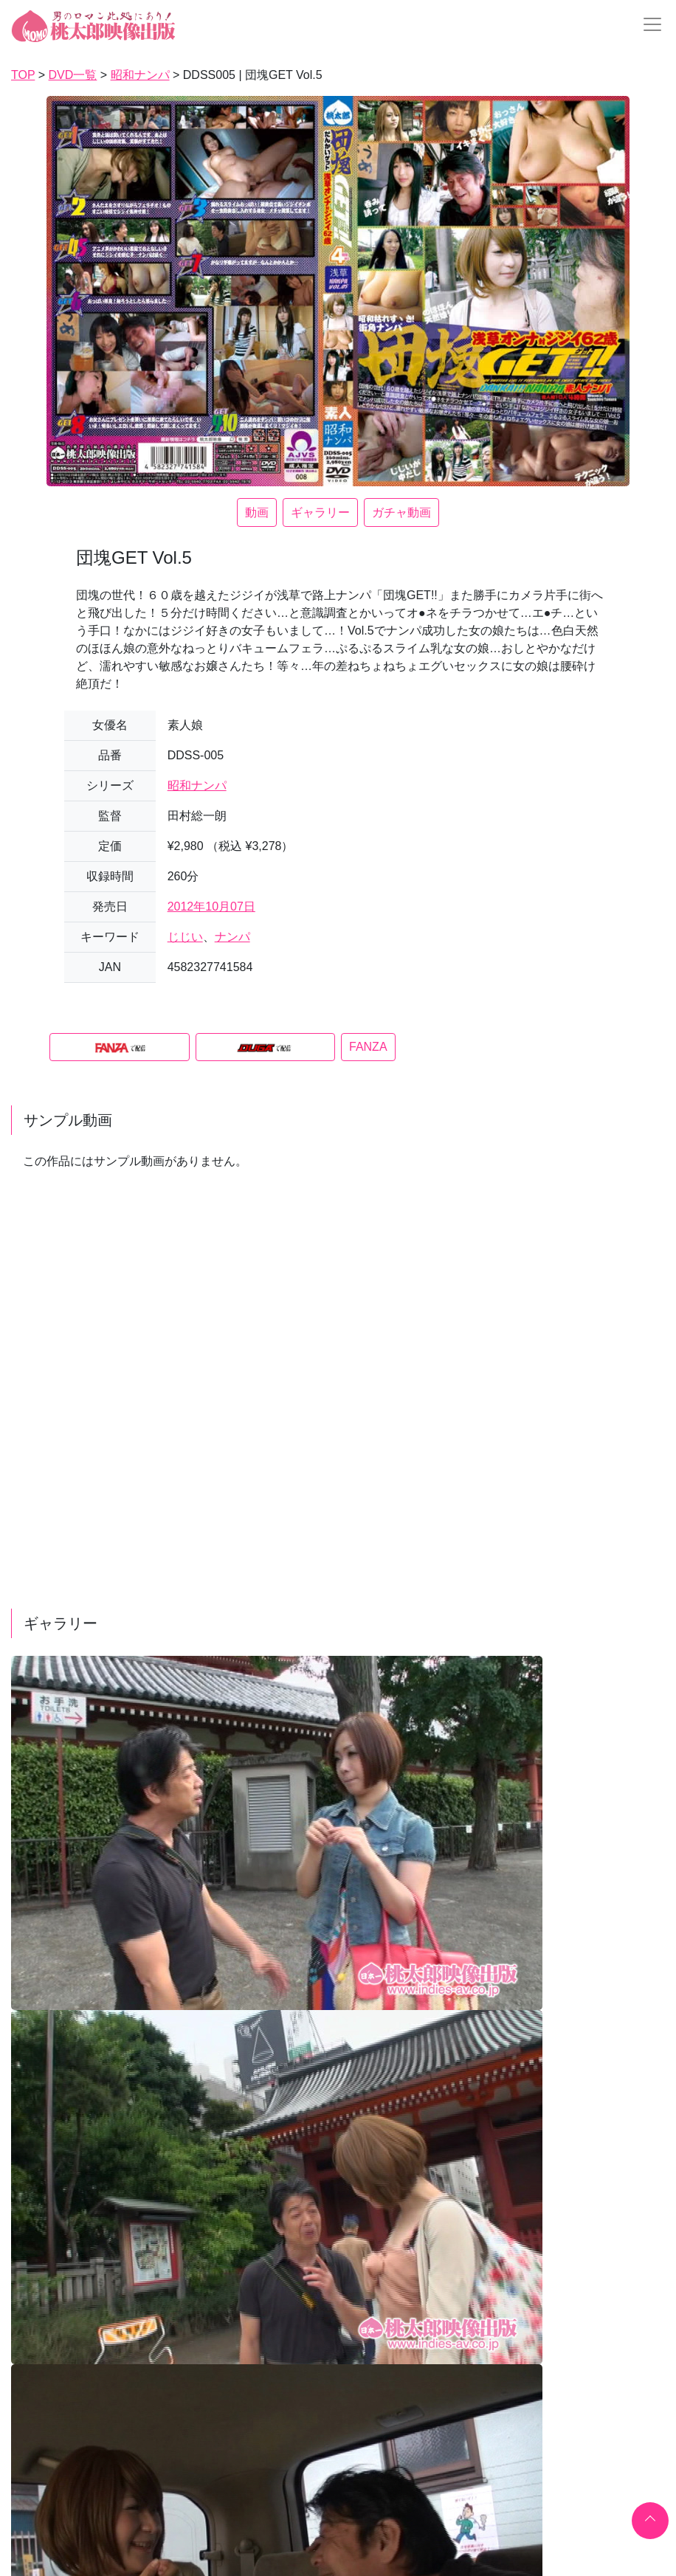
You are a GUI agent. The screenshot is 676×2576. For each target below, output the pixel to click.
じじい (185, 936)
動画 (257, 512)
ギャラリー (320, 512)
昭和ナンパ (197, 785)
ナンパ (232, 936)
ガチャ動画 (401, 512)
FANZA (368, 1046)
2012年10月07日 (211, 906)
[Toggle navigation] (648, 24)
